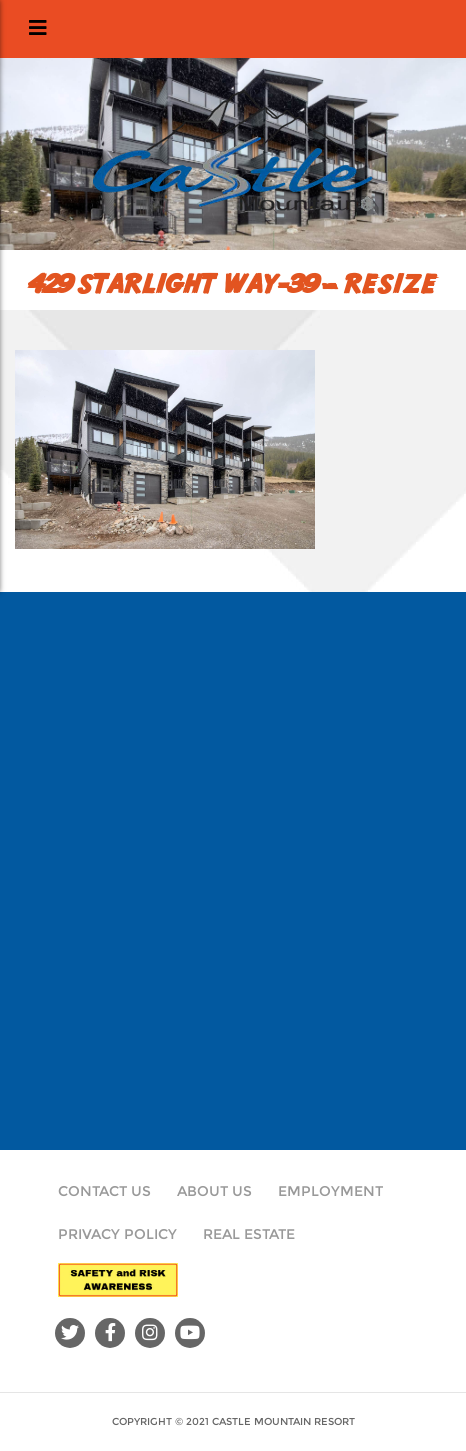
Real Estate (249, 1234)
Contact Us (104, 1191)
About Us (214, 1191)
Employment (330, 1191)
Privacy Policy (117, 1234)
